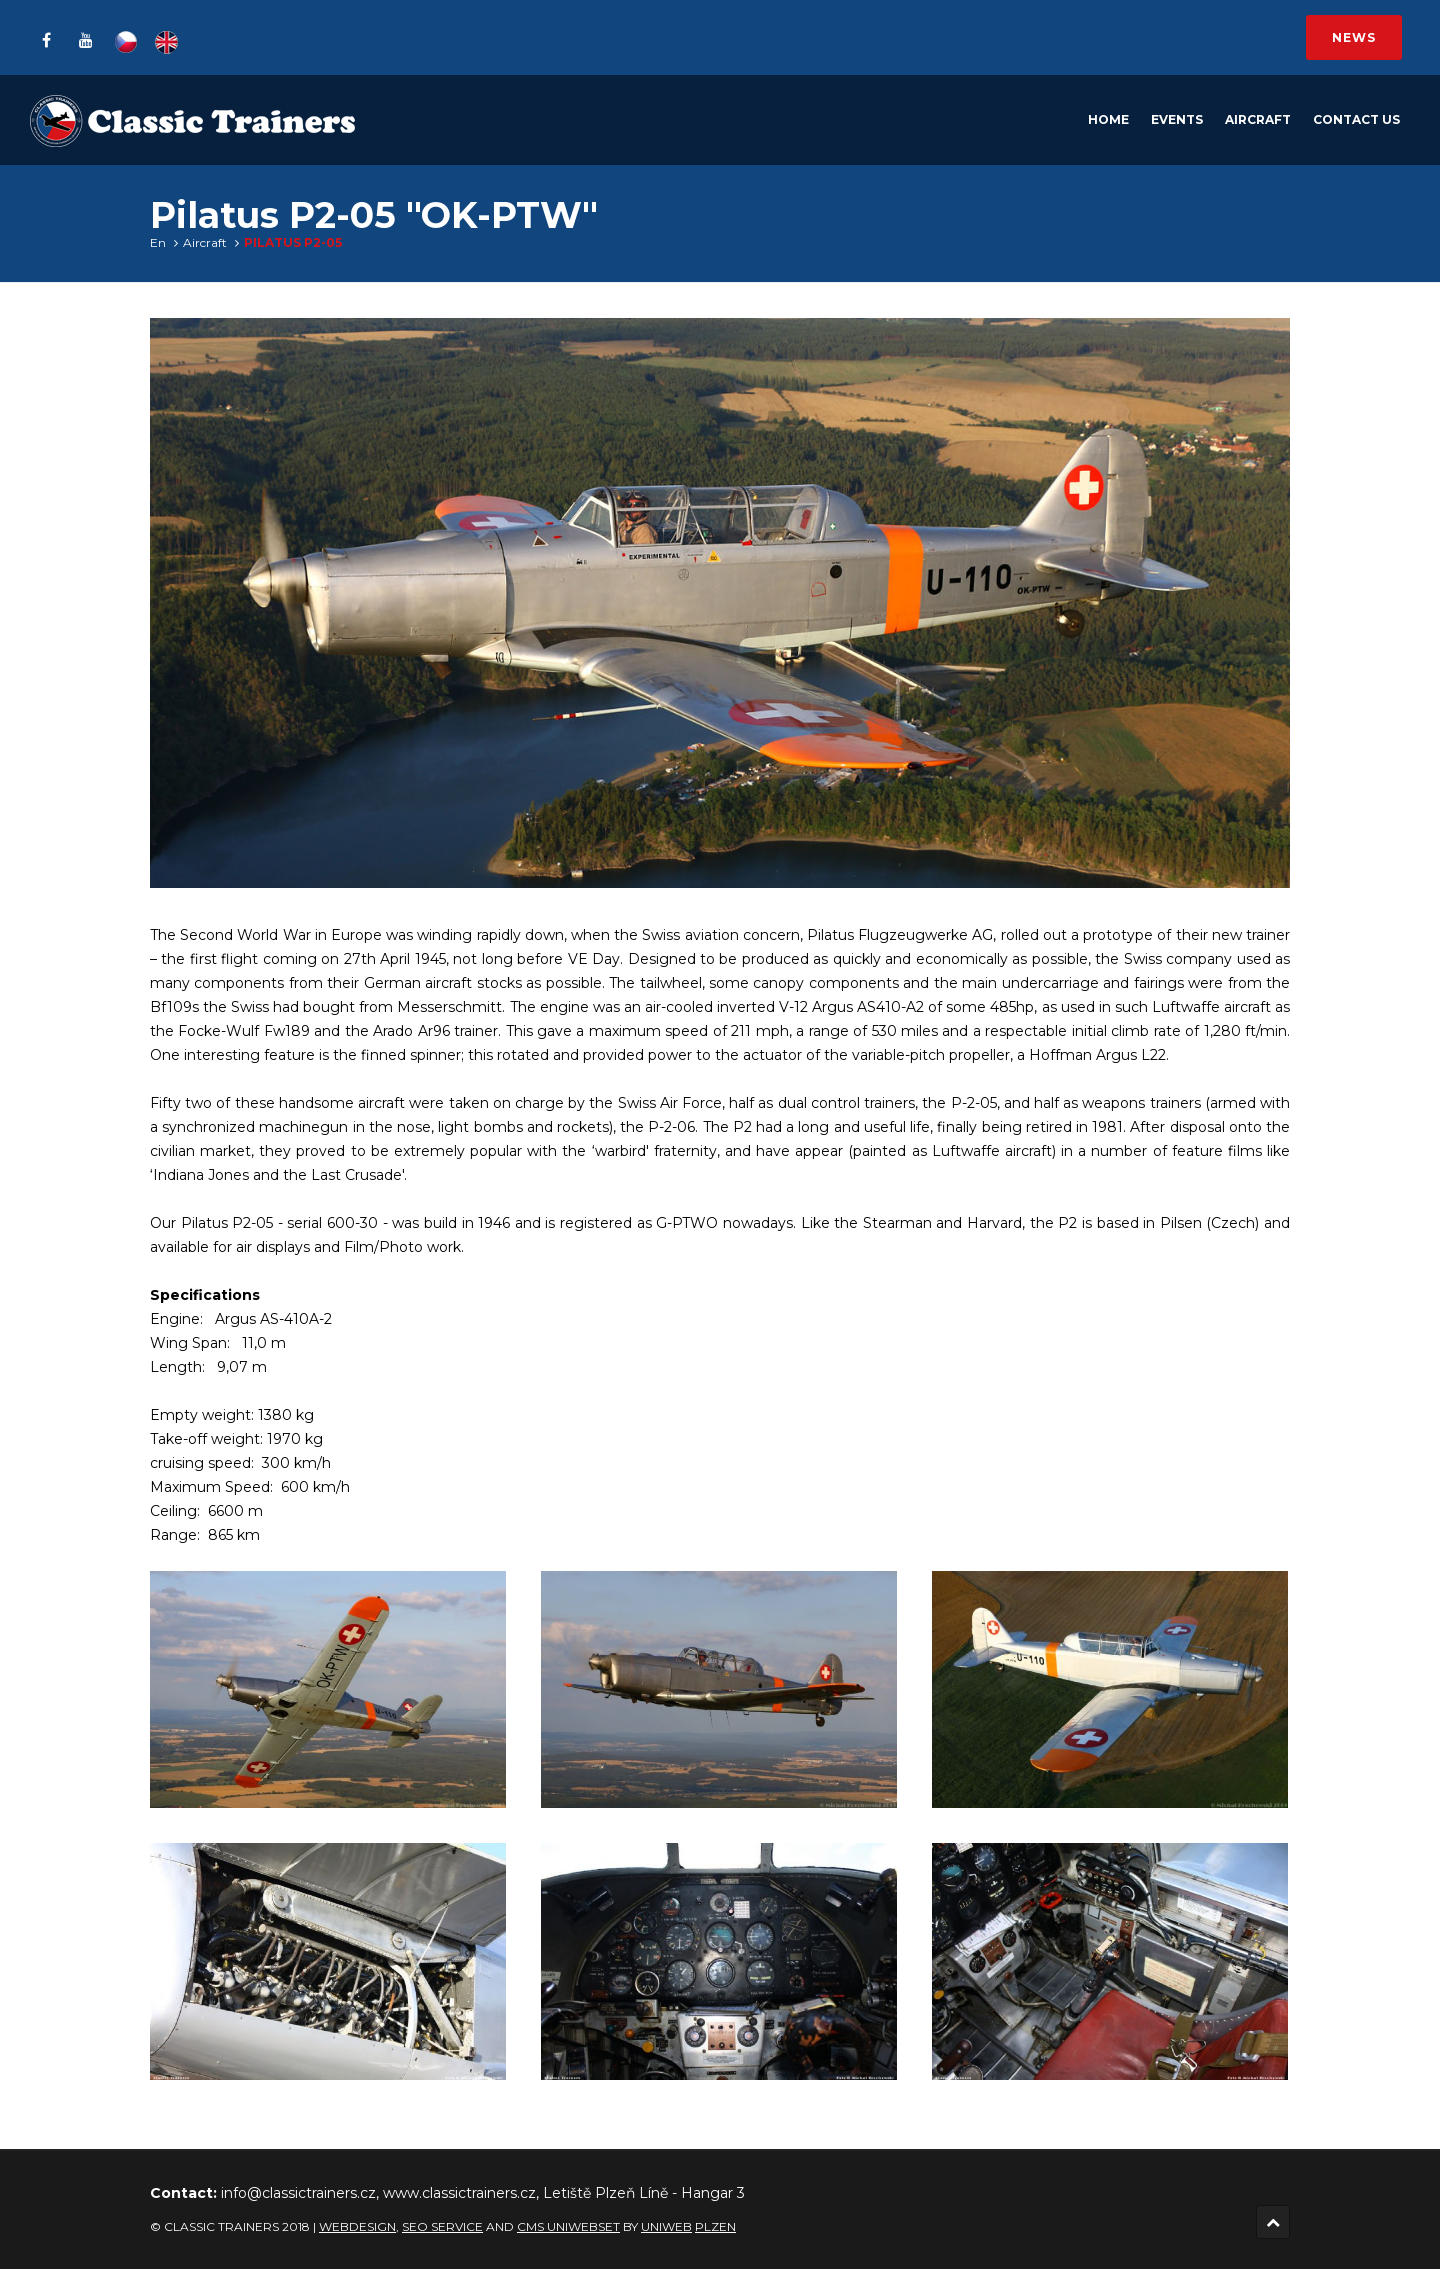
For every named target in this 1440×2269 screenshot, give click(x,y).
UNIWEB (666, 2226)
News (1354, 37)
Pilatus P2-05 (293, 242)
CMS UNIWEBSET (568, 2226)
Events (1177, 119)
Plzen (715, 2226)
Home (1108, 119)
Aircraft (1258, 119)
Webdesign (357, 2226)
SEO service (442, 2226)
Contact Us (1356, 119)
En (158, 242)
